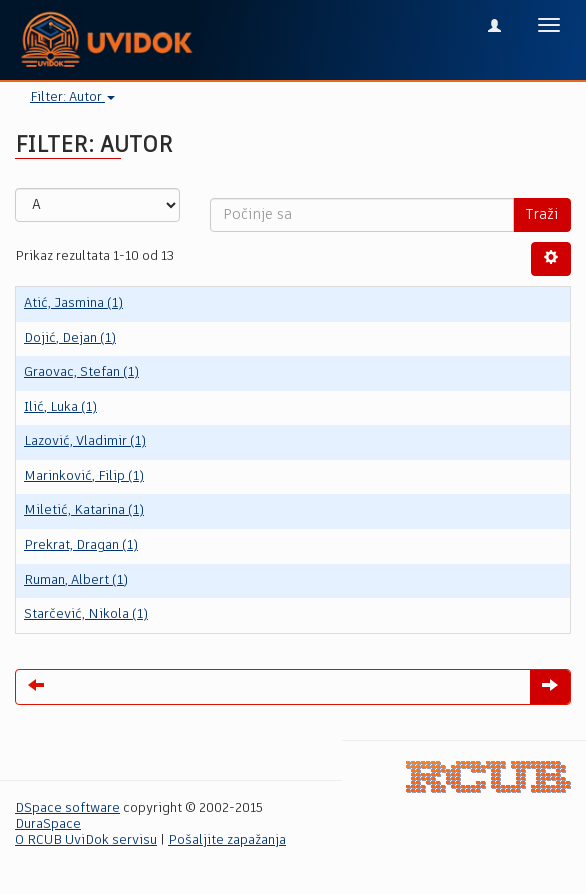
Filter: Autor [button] (72, 97)
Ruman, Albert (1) (76, 580)
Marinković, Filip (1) (84, 476)
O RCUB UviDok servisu (86, 840)
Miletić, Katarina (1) (84, 510)
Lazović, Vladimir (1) (85, 441)
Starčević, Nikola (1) (86, 614)
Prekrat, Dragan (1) (81, 545)
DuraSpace (48, 824)
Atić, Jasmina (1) (73, 303)
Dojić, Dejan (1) (70, 338)
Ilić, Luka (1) (60, 407)
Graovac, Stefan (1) (81, 372)
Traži (542, 215)
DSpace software (67, 808)
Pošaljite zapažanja (227, 840)
